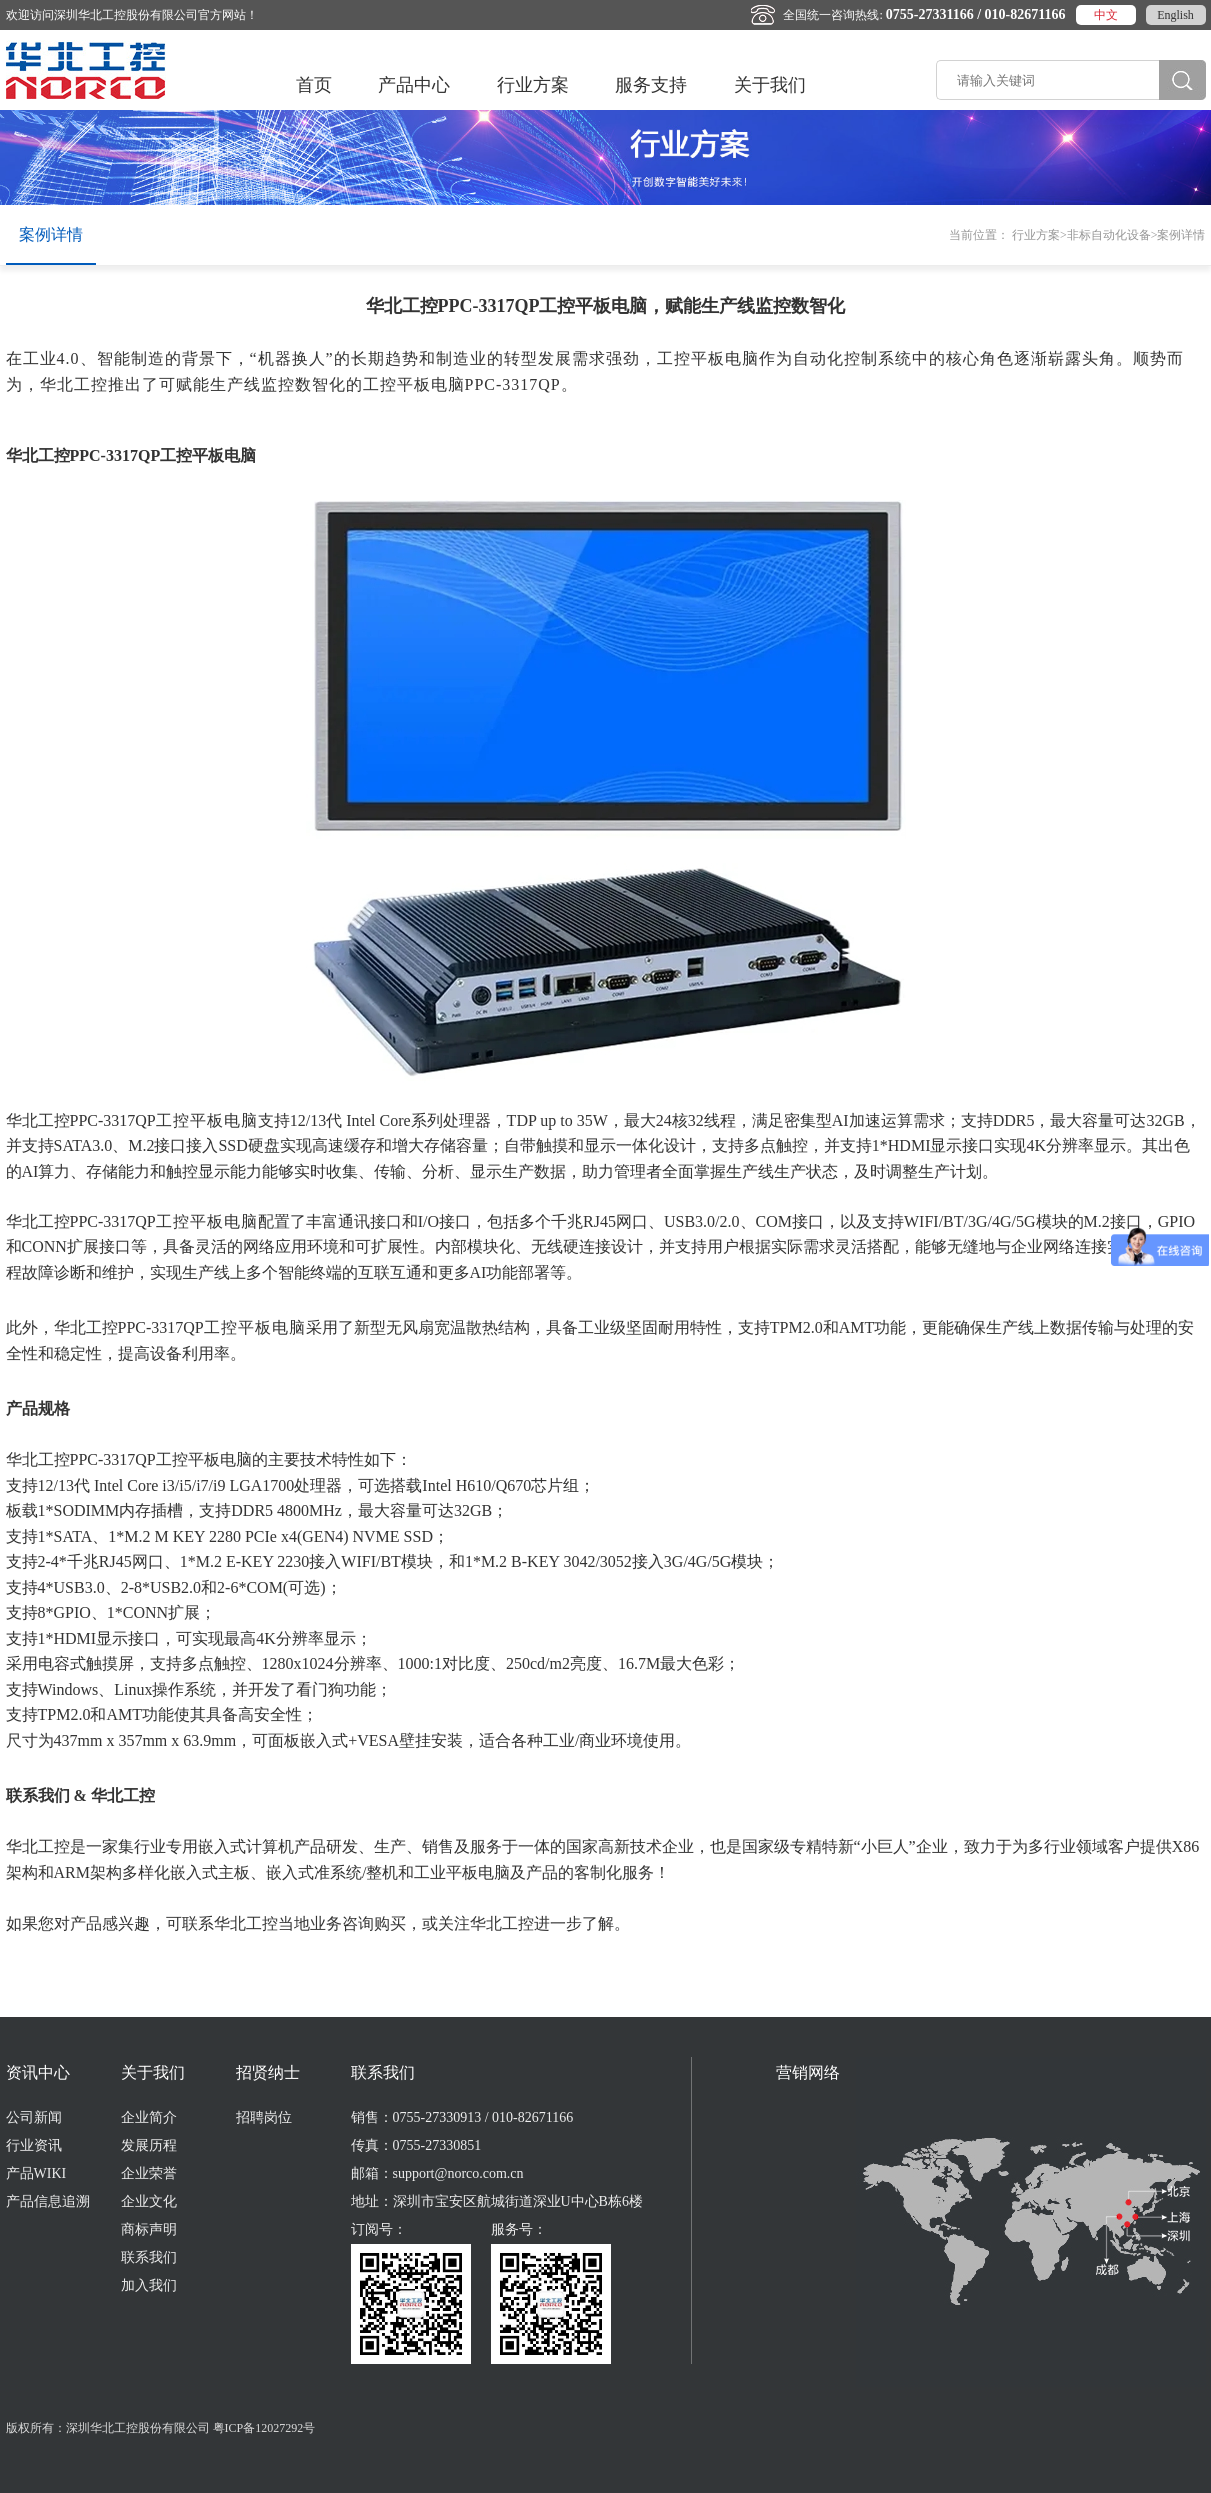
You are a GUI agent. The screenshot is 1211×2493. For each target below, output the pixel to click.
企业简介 (149, 2117)
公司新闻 (34, 2117)
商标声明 (149, 2229)
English (1175, 15)
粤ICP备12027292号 (264, 2428)
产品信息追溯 (48, 2201)
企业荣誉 (149, 2173)
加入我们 (149, 2285)
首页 (314, 85)
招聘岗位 (264, 2117)
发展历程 (149, 2145)
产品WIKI (36, 2173)
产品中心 (414, 85)
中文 (1106, 15)
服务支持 (651, 85)
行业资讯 (34, 2145)
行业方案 (533, 85)
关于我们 (770, 85)
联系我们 (149, 2257)
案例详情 (51, 234)
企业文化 (149, 2201)
